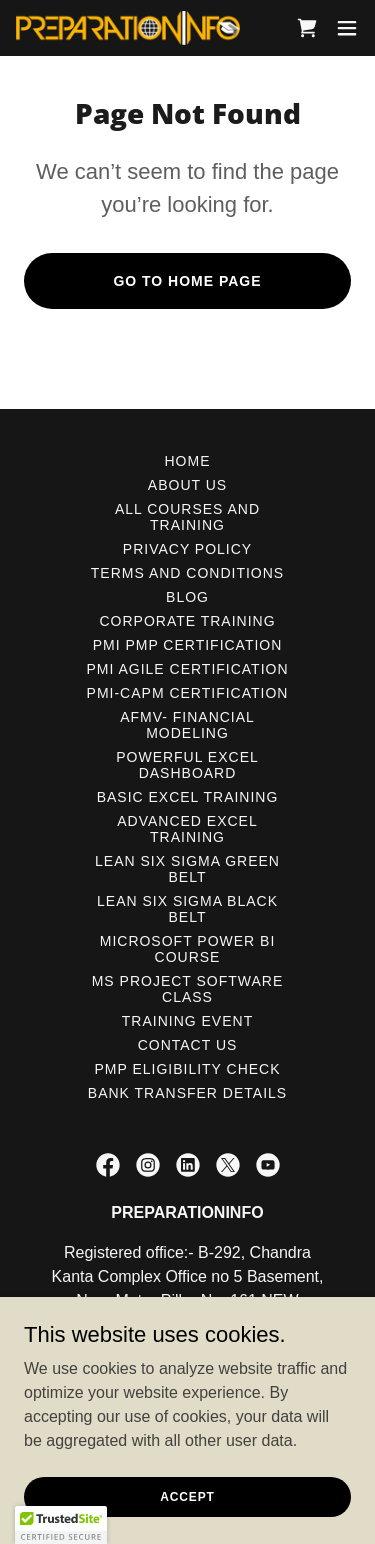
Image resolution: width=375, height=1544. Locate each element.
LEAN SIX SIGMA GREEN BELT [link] (187, 869)
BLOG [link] (187, 597)
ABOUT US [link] (187, 485)
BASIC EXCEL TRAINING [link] (188, 797)
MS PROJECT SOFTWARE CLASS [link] (188, 989)
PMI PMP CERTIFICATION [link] (188, 645)
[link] (128, 28)
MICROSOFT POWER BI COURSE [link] (188, 949)
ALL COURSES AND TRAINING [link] (187, 517)
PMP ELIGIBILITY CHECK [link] (187, 1069)
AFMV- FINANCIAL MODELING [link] (187, 725)
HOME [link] (188, 461)
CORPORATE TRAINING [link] (187, 621)
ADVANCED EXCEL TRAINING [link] (187, 829)
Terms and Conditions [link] (187, 573)
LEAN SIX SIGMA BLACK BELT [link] (187, 909)
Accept (187, 1496)
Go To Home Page (187, 281)
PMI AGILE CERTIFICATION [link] (187, 669)
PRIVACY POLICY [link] (187, 549)
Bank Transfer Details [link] (187, 1093)
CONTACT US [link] (188, 1045)
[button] (347, 28)
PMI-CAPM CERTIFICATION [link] (188, 693)
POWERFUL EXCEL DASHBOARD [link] (187, 765)
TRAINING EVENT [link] (187, 1021)
